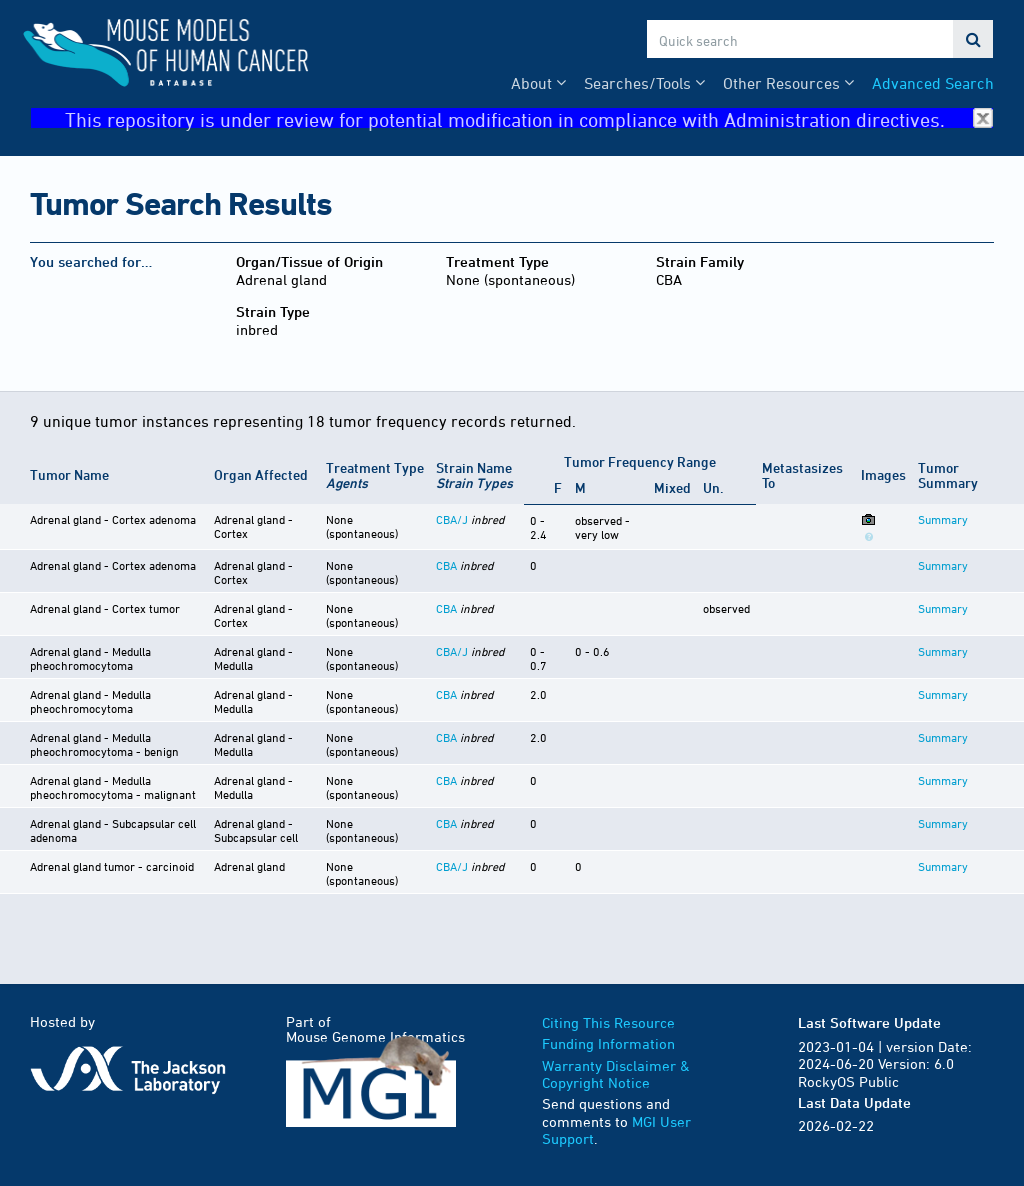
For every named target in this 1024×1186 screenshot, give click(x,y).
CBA (446, 565)
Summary (943, 519)
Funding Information (608, 1043)
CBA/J (452, 519)
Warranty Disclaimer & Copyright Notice (616, 1074)
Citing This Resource (608, 1022)
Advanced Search (933, 83)
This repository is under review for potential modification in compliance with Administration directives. (529, 118)
